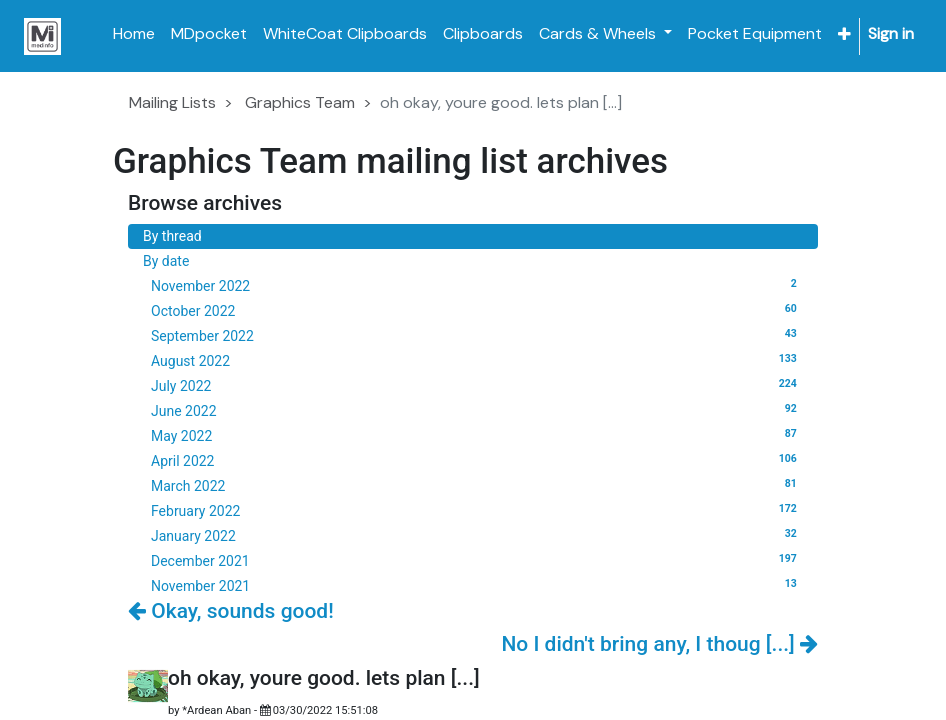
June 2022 (477, 410)
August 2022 (477, 360)
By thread (172, 236)
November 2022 (477, 285)
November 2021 (477, 585)
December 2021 (477, 560)
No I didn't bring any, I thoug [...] (659, 644)
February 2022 (477, 510)
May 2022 (477, 435)
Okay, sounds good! (231, 611)
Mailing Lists (172, 102)
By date (166, 261)
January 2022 (477, 535)
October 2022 (477, 310)
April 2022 (477, 460)
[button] (844, 34)
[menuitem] (134, 34)
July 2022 (477, 385)
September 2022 (477, 335)
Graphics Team (300, 102)
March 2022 (477, 485)
